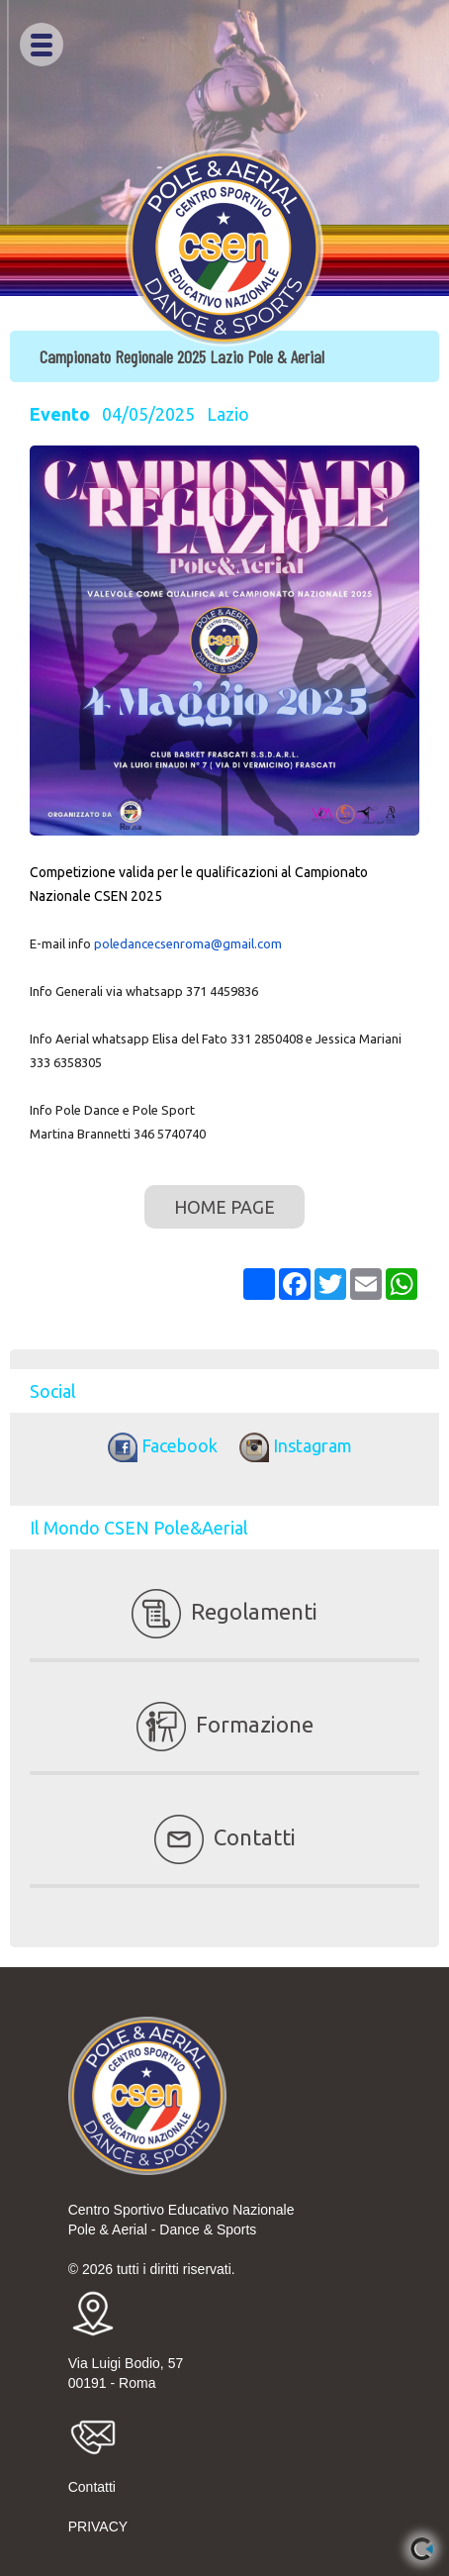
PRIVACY (98, 2526)
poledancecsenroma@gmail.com (188, 943)
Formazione (225, 1724)
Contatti (225, 1837)
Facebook (160, 1445)
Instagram (290, 1445)
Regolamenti (224, 1611)
